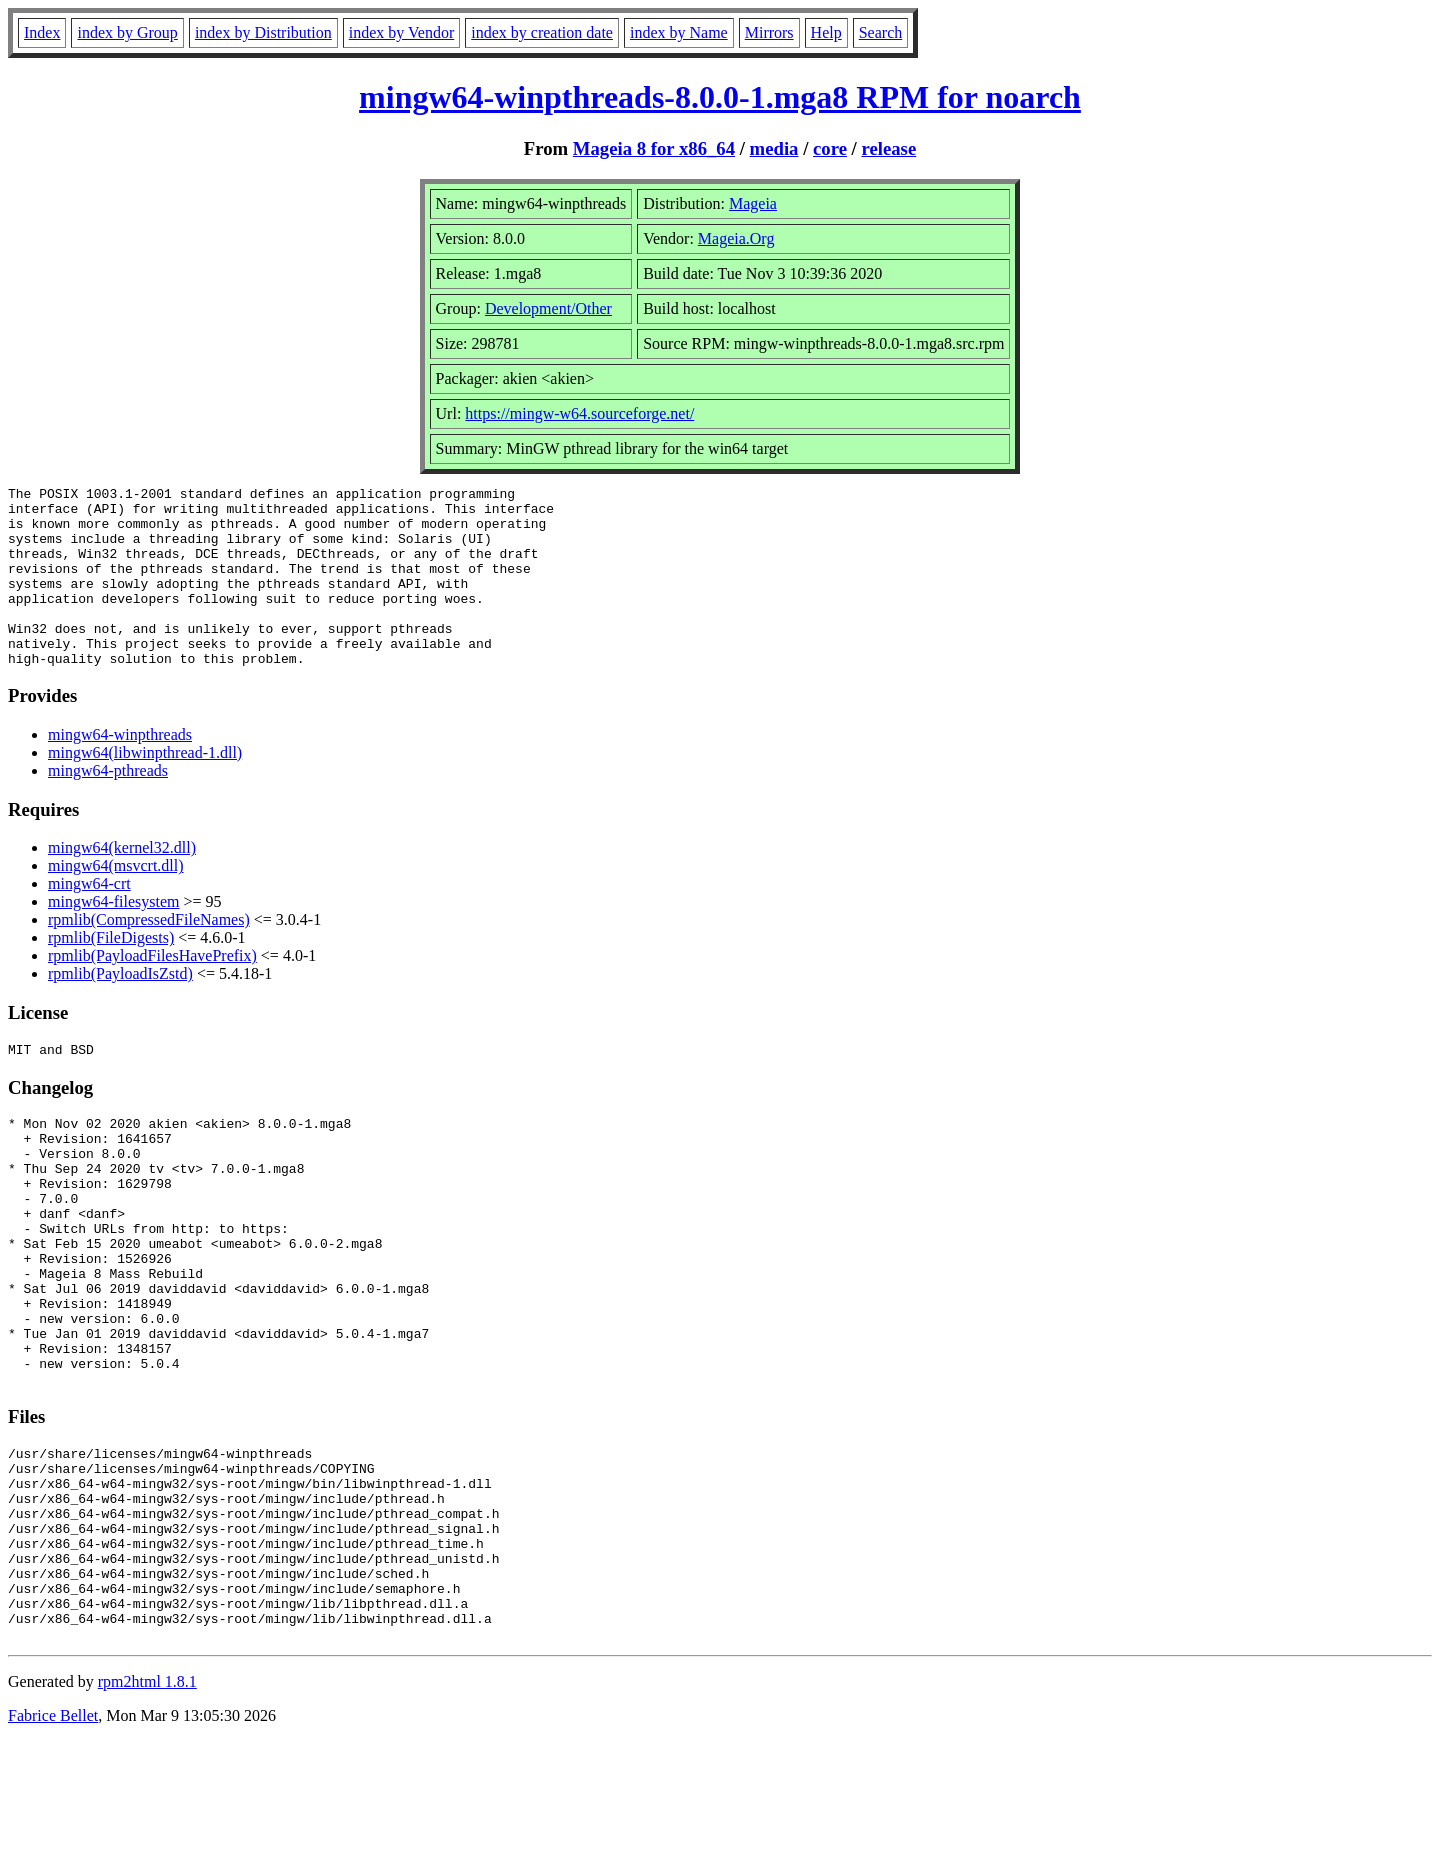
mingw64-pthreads (108, 806)
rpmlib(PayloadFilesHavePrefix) (152, 991)
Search (881, 32)
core (830, 148)
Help (826, 32)
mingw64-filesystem (114, 937)
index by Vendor (401, 32)
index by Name (679, 32)
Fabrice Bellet (53, 1847)
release (889, 148)
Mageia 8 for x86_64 (654, 148)
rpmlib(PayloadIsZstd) (120, 1009)
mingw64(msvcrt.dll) (116, 901)
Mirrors (769, 32)
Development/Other (548, 308)
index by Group (127, 32)
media (774, 148)
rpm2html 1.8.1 (147, 1813)
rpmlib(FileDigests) (111, 973)
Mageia (753, 203)
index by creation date (542, 32)
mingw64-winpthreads (120, 770)
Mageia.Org (736, 238)
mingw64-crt (89, 919)
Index (42, 32)
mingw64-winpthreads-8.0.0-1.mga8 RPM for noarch (720, 97)
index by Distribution (263, 32)
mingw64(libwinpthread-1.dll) (145, 788)
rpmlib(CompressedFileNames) (149, 955)
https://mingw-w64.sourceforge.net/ (579, 413)
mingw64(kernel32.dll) (122, 883)
